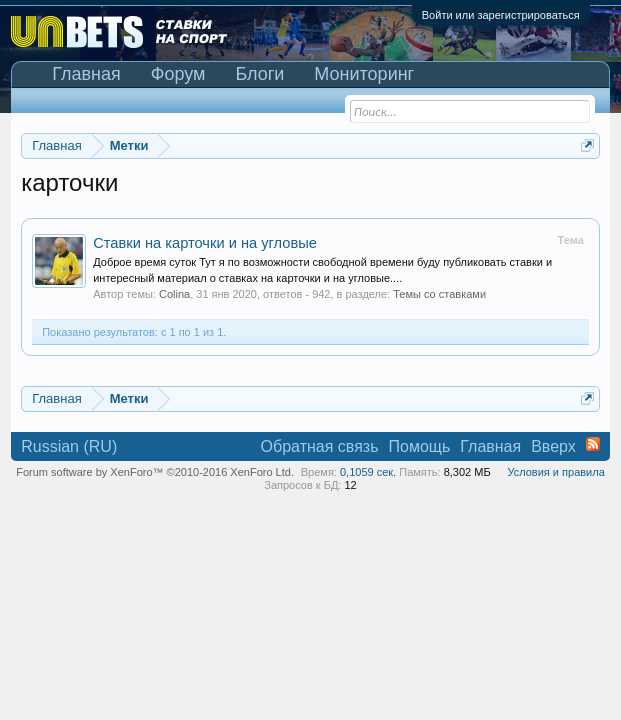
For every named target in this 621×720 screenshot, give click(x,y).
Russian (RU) (69, 446)
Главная (86, 74)
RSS (593, 444)
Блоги (259, 74)
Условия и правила (555, 472)
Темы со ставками (439, 294)
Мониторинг (364, 74)
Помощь (419, 446)
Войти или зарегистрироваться (501, 15)
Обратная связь (320, 446)
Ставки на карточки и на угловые (205, 243)
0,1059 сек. (368, 472)
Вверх (553, 446)
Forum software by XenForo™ (155, 472)
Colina (174, 294)
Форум (178, 74)
